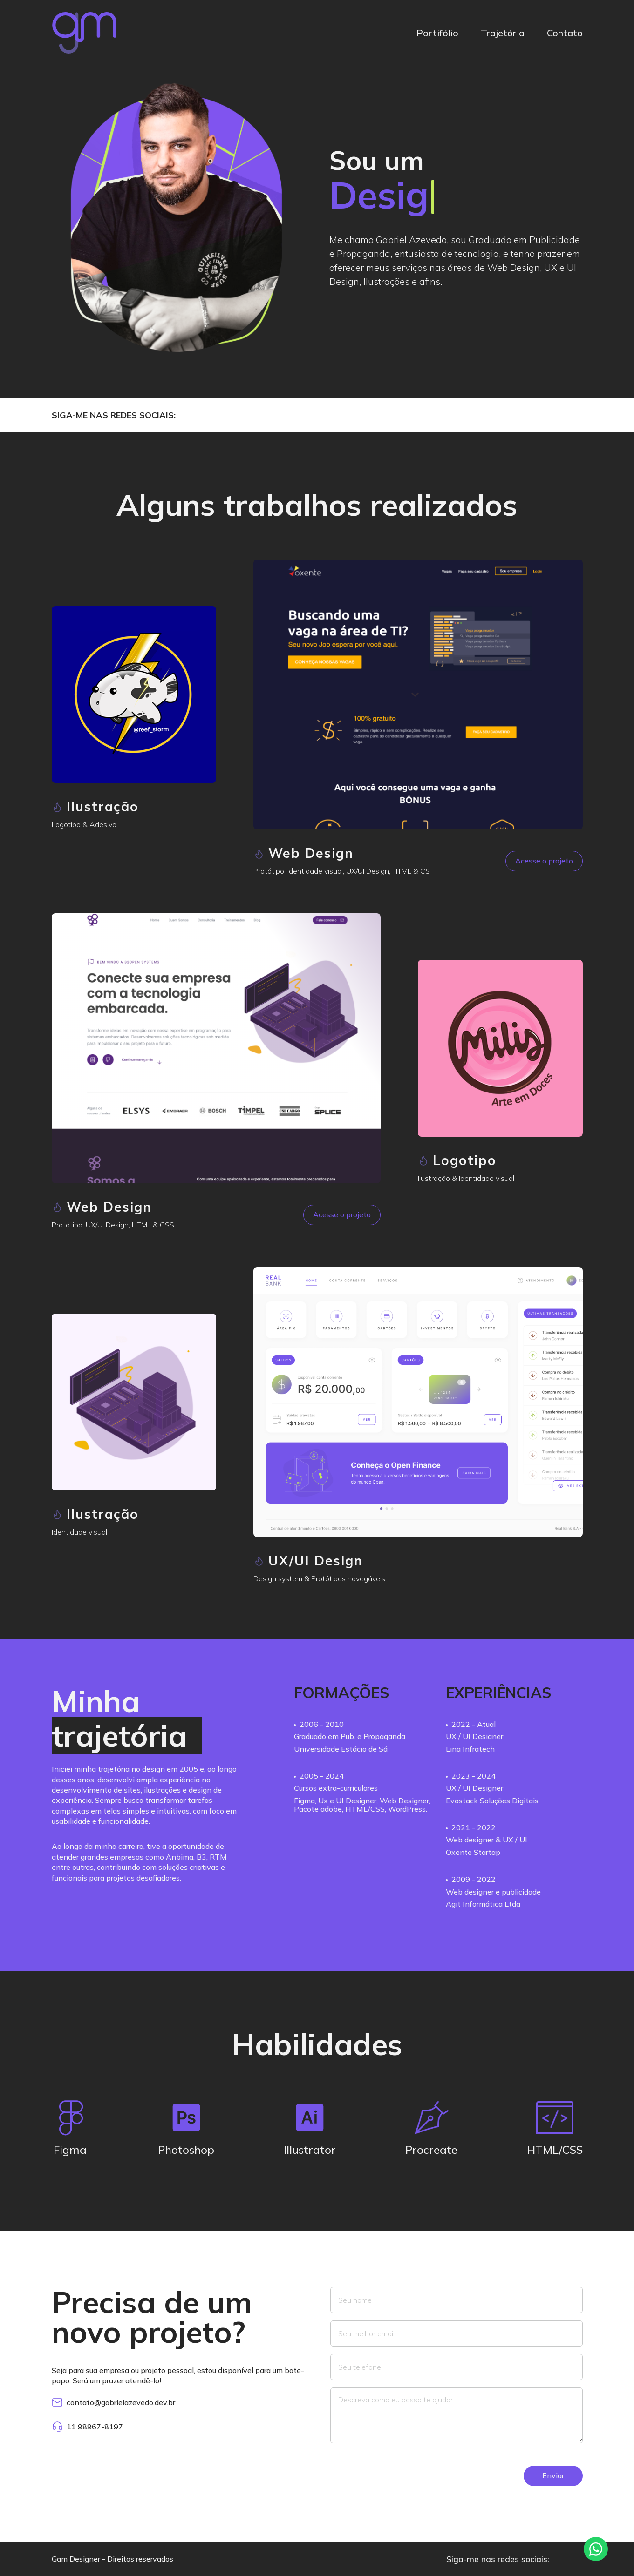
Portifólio (437, 33)
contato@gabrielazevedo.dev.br (113, 2402)
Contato (565, 33)
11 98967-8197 (87, 2426)
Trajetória (503, 33)
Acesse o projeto (544, 860)
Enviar (553, 2475)
